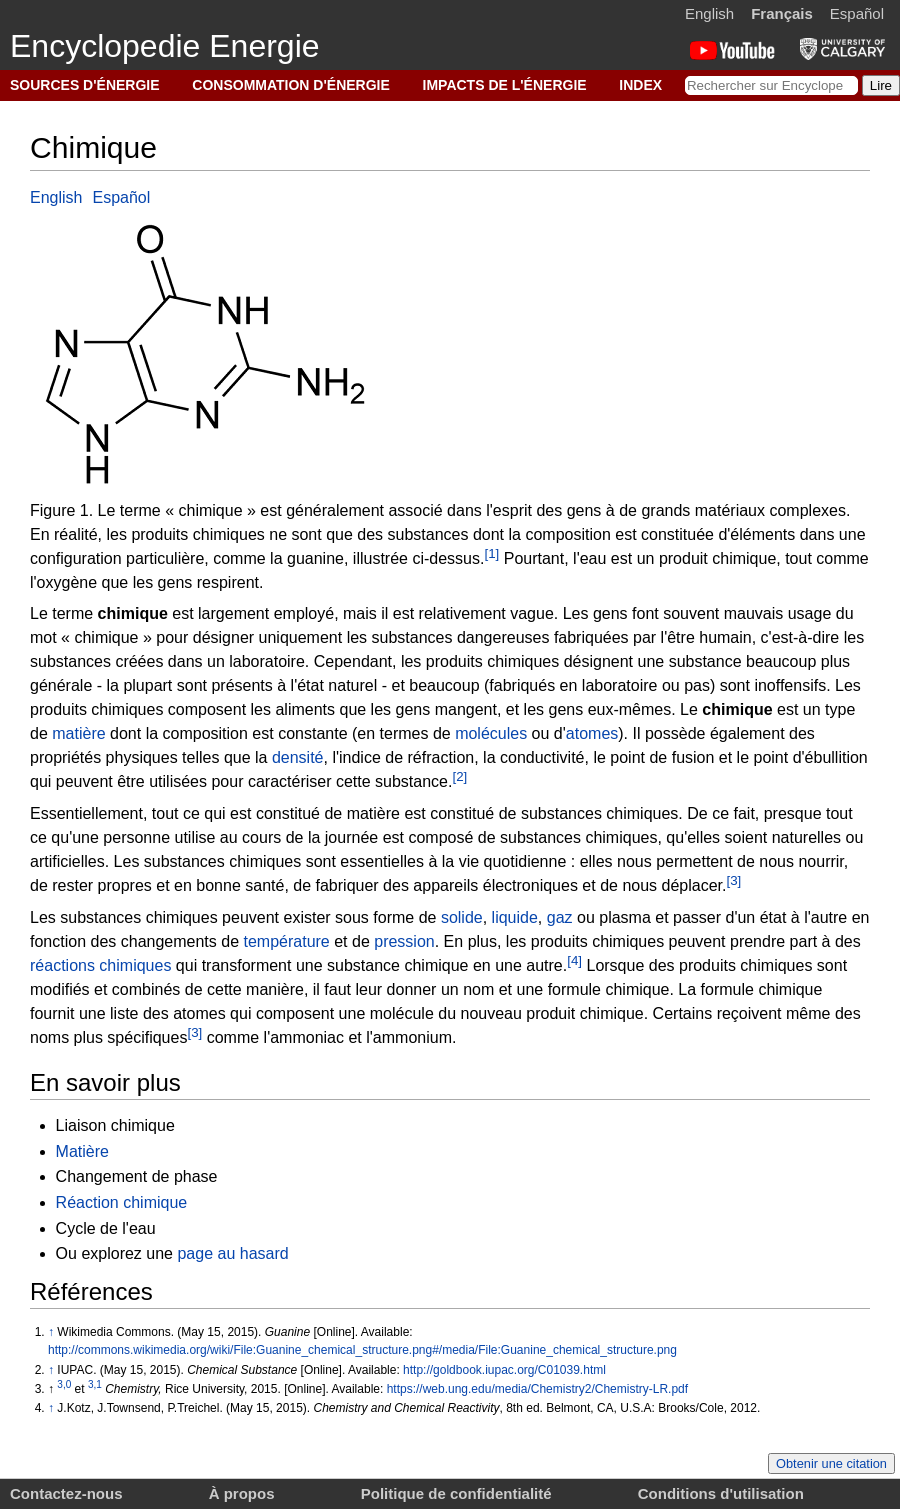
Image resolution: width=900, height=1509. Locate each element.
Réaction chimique (122, 1202)
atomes (592, 733)
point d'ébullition (811, 757)
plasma (625, 917)
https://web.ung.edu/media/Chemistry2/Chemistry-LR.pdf (537, 1389)
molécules (491, 733)
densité (298, 757)
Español (857, 13)
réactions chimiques (100, 965)
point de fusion (662, 757)
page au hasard (232, 1253)
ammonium (412, 1038)
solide (462, 917)
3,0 (64, 1384)
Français (782, 13)
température (286, 941)
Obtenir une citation (831, 1463)
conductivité (542, 757)
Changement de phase (137, 1176)
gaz (560, 917)
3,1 (95, 1384)
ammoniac (307, 1038)
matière (78, 733)
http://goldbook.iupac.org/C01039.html (504, 1370)
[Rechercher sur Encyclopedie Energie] (771, 85)
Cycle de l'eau (106, 1228)
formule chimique (609, 989)
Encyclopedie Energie (165, 46)
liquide (515, 917)
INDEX (640, 85)
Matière (82, 1151)
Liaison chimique (115, 1125)
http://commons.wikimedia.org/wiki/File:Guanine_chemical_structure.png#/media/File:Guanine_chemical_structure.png (362, 1350)
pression (404, 941)
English (709, 13)
